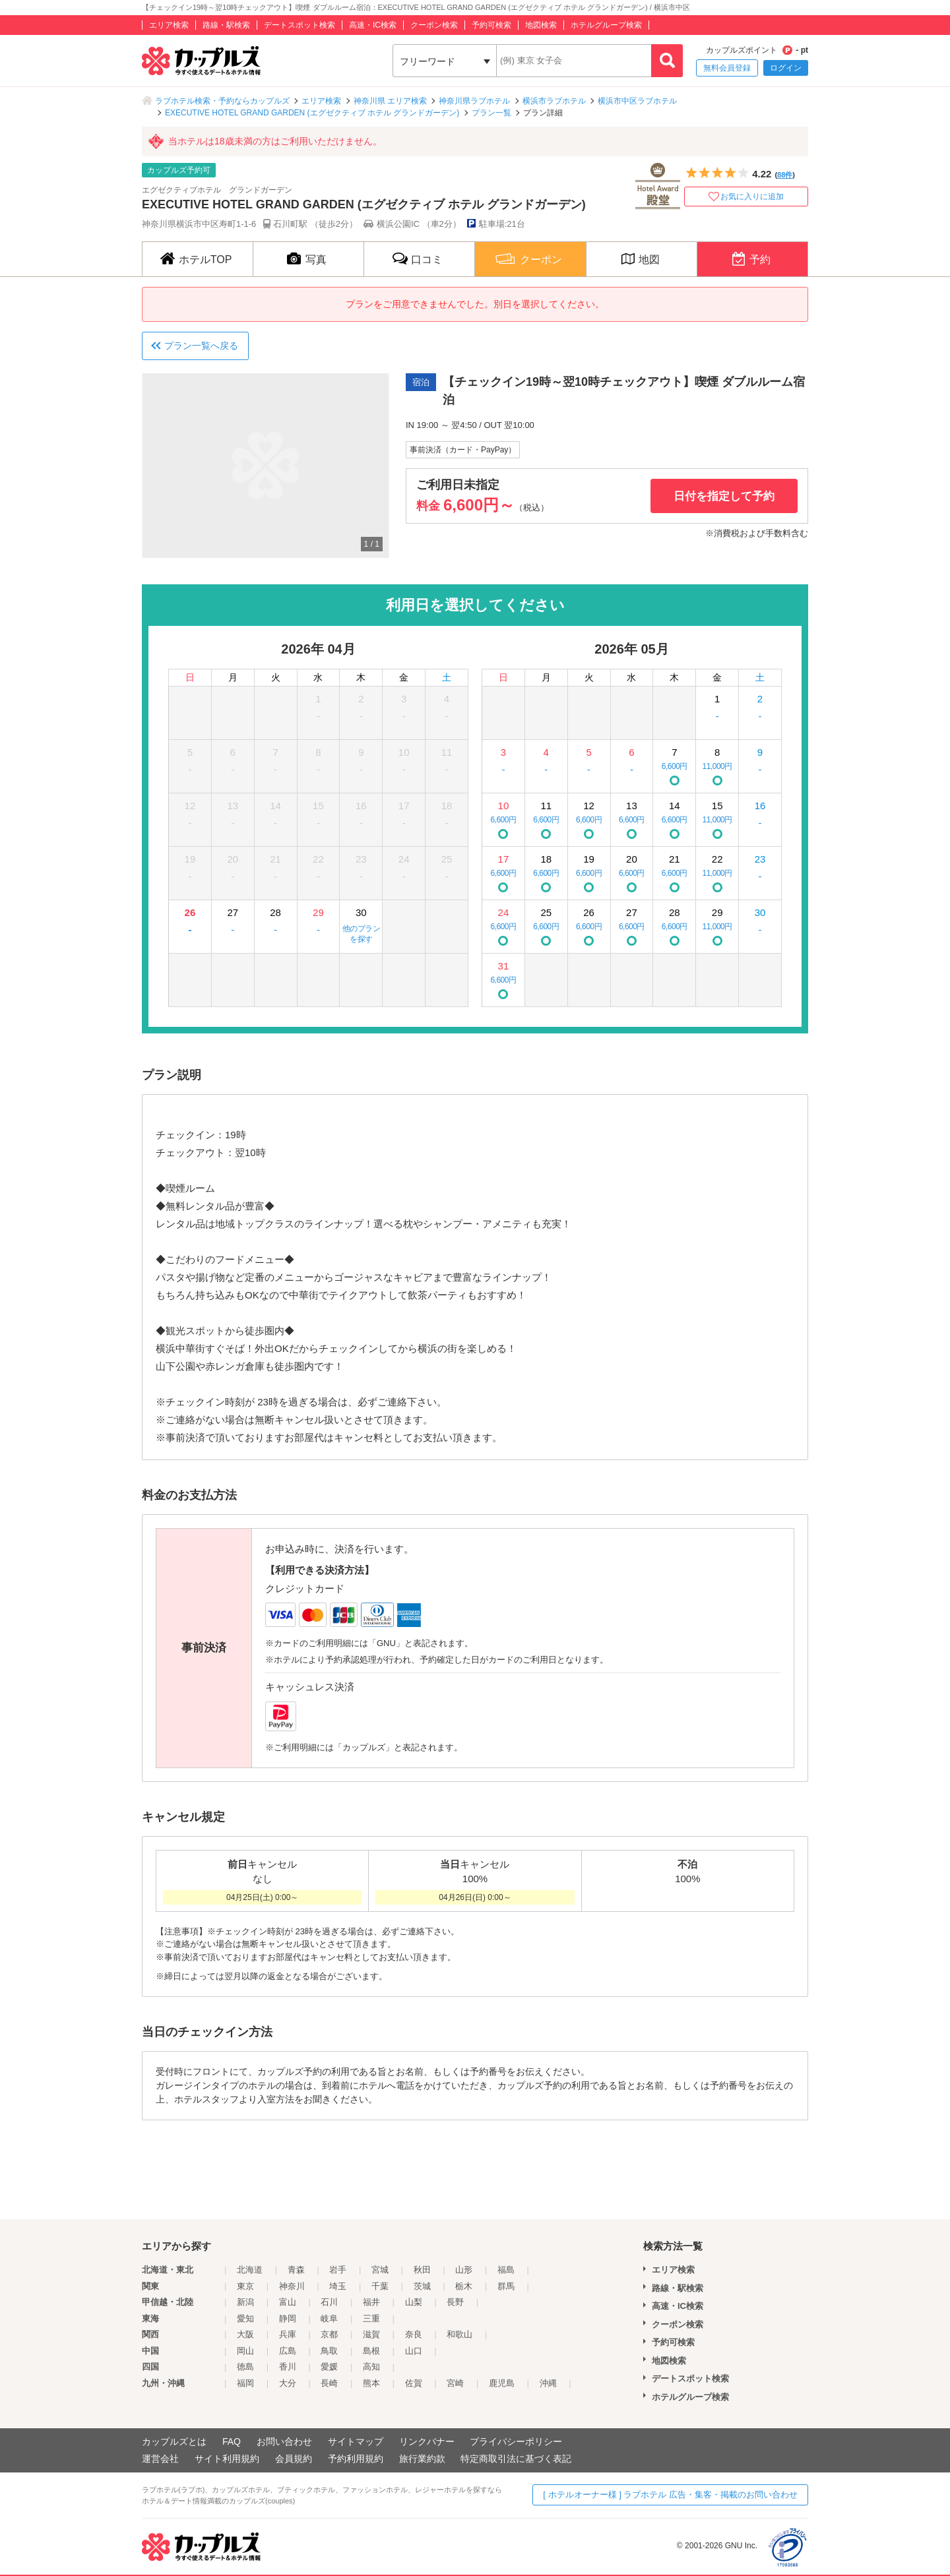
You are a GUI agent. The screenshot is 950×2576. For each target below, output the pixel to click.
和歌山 (459, 2334)
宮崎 (455, 2383)
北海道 (250, 2270)
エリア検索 (169, 25)
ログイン (786, 68)
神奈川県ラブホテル (474, 101)
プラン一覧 (491, 112)
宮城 (380, 2270)
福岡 (245, 2383)
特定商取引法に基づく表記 (515, 2458)
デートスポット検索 (299, 25)
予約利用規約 (355, 2458)
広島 (287, 2351)
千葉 (380, 2286)
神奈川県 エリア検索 (390, 101)
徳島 (245, 2367)
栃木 (463, 2286)
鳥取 (329, 2351)
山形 (463, 2270)
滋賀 (371, 2334)
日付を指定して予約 (724, 496)
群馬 (506, 2286)
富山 (287, 2302)
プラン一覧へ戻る (201, 345)
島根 (371, 2351)
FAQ (231, 2441)
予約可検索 (491, 25)
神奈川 (292, 2286)
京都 (329, 2334)
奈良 (413, 2334)
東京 (245, 2286)
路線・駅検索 (226, 25)
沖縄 (548, 2383)
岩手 (337, 2270)
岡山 (245, 2351)
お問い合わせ (284, 2441)
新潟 (245, 2302)
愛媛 (329, 2367)
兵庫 (287, 2334)
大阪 (245, 2334)
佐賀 (413, 2383)
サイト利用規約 (227, 2458)
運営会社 (160, 2458)
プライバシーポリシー (516, 2441)
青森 (296, 2270)
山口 (413, 2351)
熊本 (371, 2383)
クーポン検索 (434, 25)
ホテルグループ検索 (606, 25)
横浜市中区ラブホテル (637, 101)
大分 (287, 2383)
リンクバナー (427, 2441)
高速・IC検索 (372, 25)
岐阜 (329, 2318)
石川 (329, 2302)
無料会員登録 (727, 68)
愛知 (245, 2318)
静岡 (287, 2318)
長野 (455, 2302)
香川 (287, 2367)
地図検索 (541, 25)
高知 (371, 2367)
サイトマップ (355, 2441)
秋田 (422, 2270)
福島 (506, 2270)
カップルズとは (174, 2441)
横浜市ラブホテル (554, 101)
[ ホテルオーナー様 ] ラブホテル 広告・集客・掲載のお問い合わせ (670, 2494)
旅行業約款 (422, 2458)
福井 (371, 2302)
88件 (784, 175)
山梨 (413, 2302)
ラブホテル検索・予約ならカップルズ (222, 101)
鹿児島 (502, 2383)
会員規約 (293, 2458)
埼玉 (337, 2286)
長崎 (329, 2383)
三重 (371, 2318)
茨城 (422, 2286)
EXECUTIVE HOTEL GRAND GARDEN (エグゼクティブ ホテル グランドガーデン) (312, 112)
